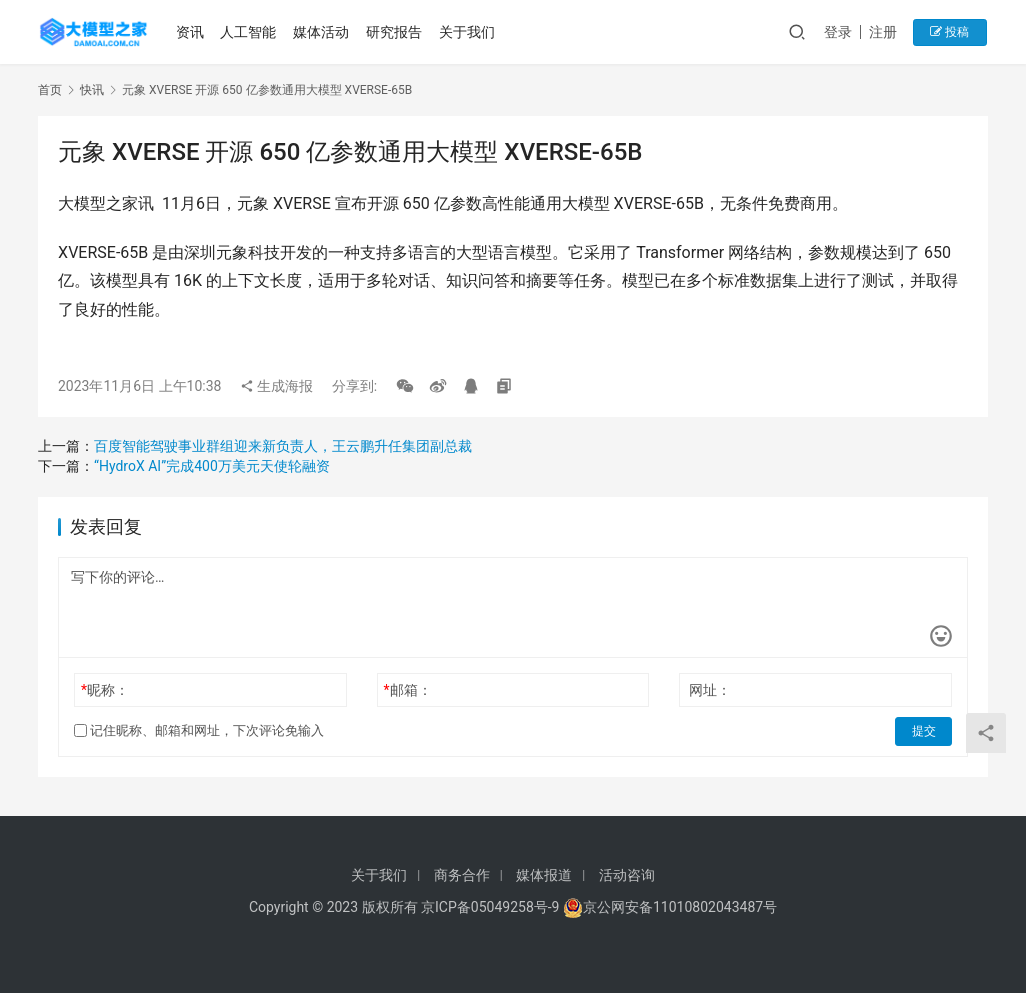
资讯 (191, 32)
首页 (50, 90)
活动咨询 (627, 875)
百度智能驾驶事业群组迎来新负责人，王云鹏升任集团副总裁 (283, 446)
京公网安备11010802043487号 (680, 907)
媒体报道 (544, 875)
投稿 (952, 32)
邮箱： (408, 690)
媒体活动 (322, 32)
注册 (887, 32)
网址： (710, 690)
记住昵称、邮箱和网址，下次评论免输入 (199, 730)
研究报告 (395, 32)
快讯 (92, 90)
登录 (842, 32)
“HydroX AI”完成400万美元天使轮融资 (212, 466)
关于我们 (468, 32)
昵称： (105, 690)
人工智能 (249, 32)
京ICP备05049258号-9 (490, 907)
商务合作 (462, 875)
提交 (924, 731)
